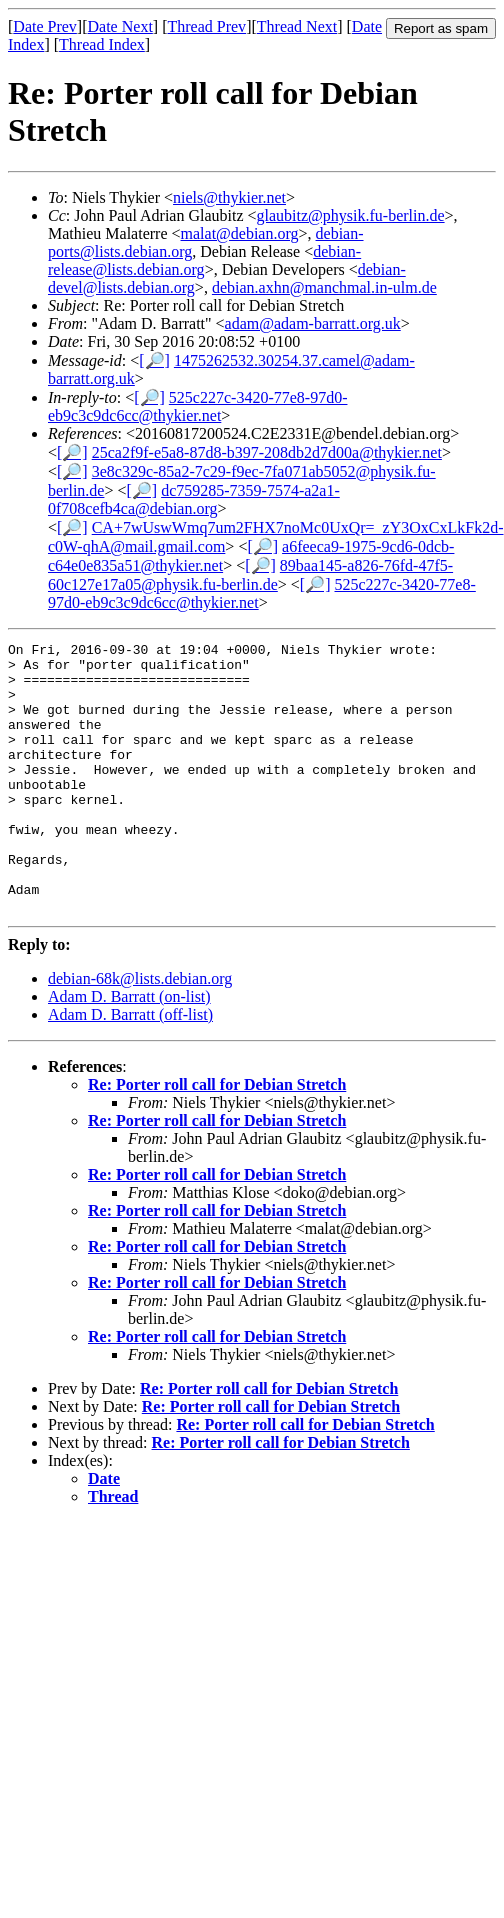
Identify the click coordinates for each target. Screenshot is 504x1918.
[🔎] (154, 360)
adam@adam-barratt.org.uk (313, 323)
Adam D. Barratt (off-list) (130, 1068)
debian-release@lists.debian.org (204, 260)
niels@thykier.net (229, 197)
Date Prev (45, 26)
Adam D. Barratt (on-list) (129, 1050)
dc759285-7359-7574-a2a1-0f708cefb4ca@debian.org (194, 499)
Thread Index (102, 44)
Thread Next (297, 26)
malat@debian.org (240, 233)
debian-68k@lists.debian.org (140, 1032)
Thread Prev (206, 26)
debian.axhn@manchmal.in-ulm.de (324, 287)
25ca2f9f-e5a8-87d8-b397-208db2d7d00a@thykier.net (267, 452)
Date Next (120, 26)
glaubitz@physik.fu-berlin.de (351, 215)
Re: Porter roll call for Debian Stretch (217, 1138)
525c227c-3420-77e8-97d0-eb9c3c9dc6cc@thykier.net (197, 406)
